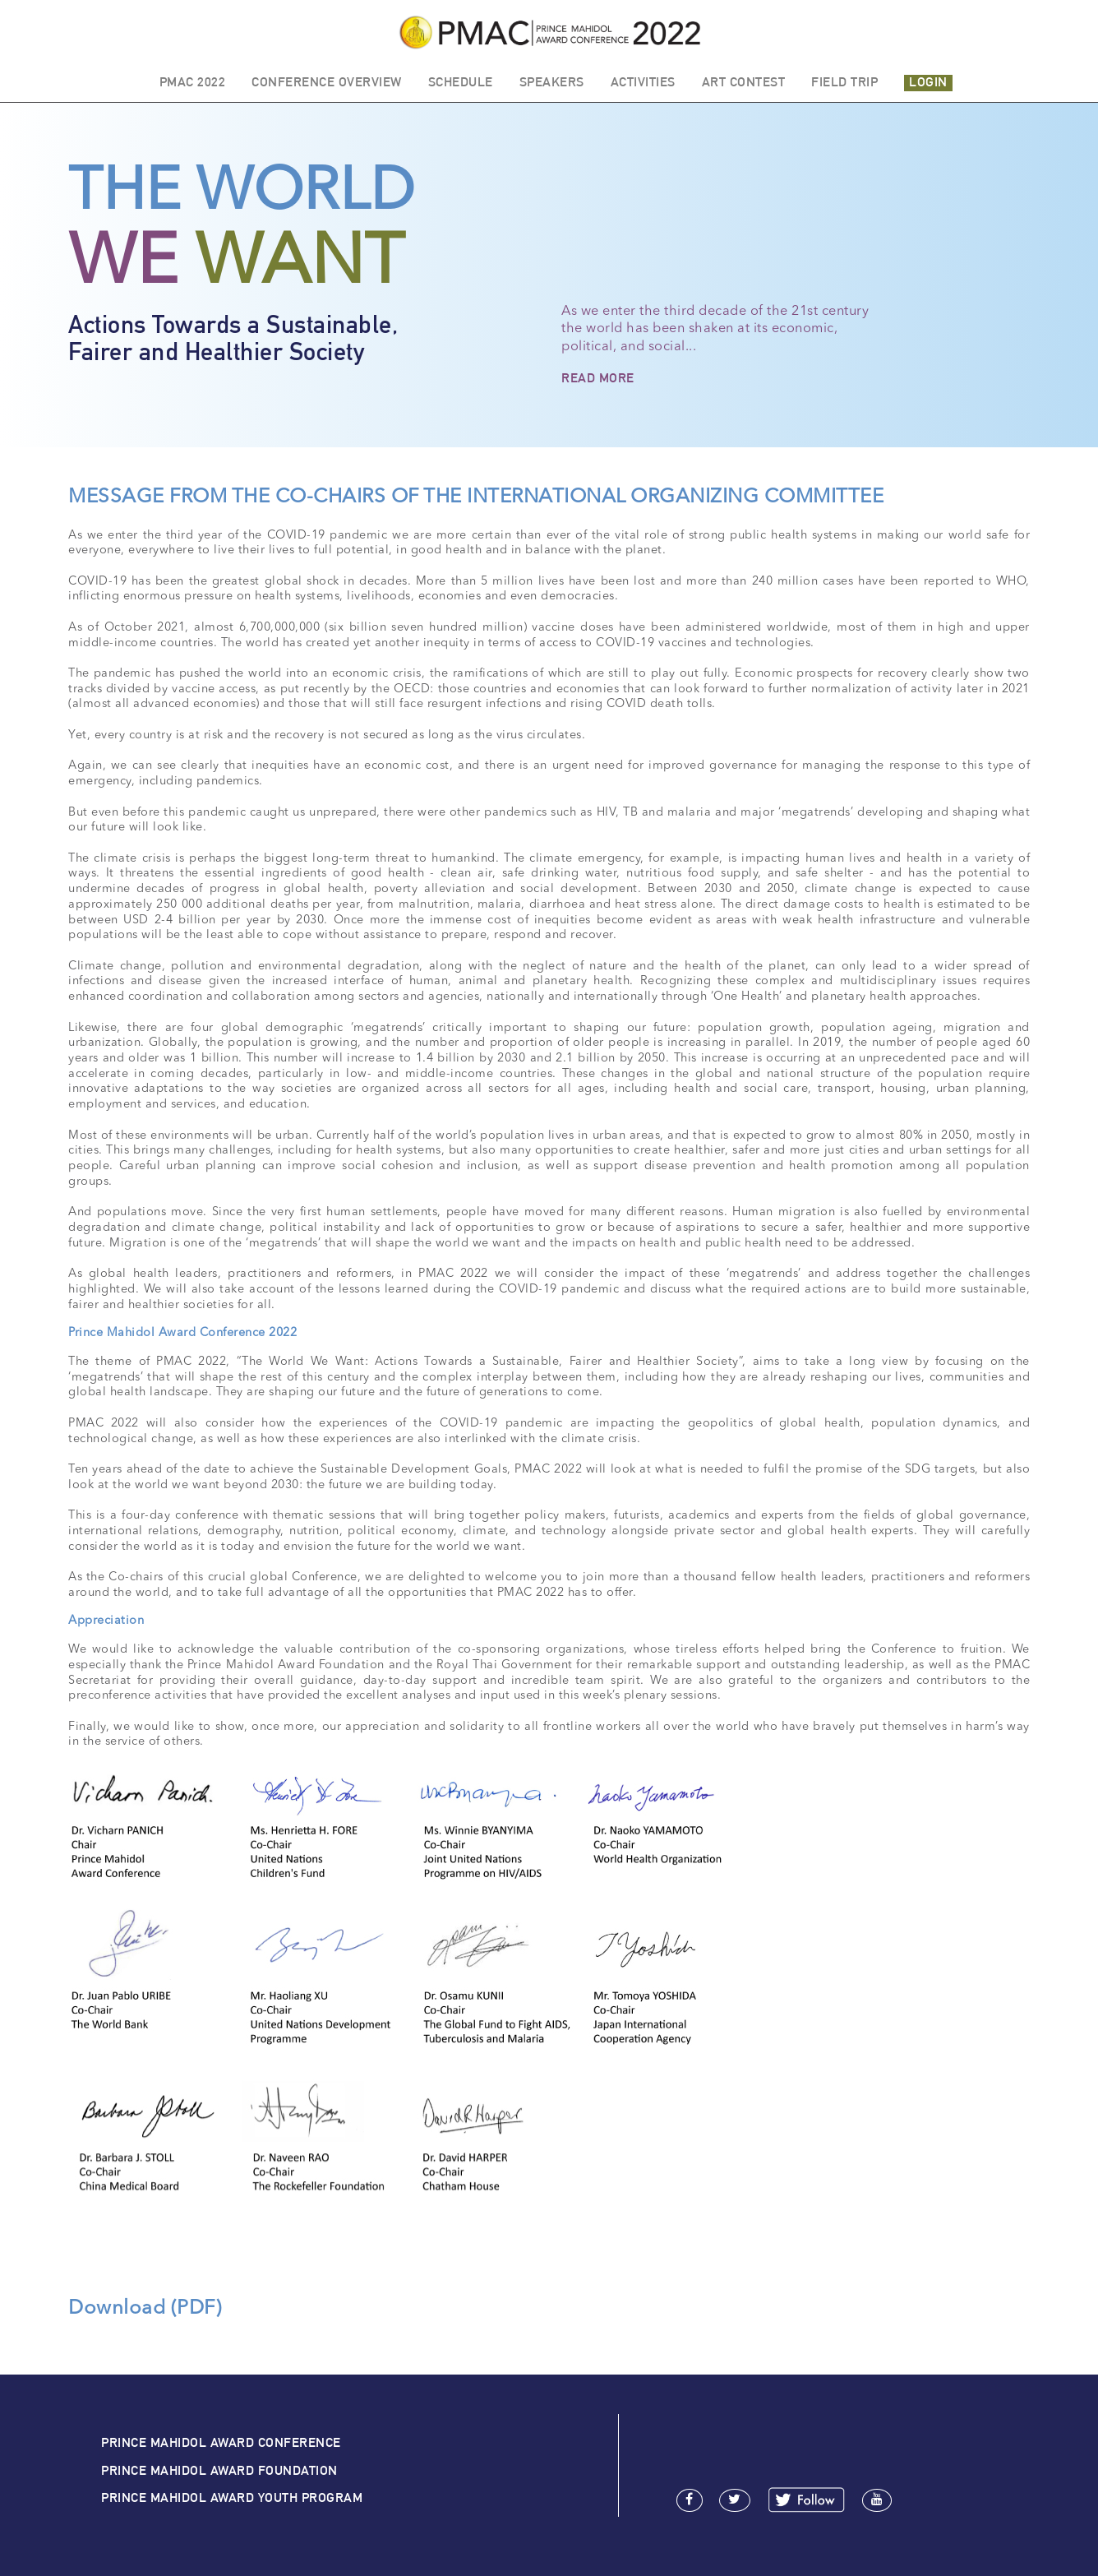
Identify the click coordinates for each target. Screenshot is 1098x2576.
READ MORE (597, 378)
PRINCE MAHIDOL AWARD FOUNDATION (219, 2470)
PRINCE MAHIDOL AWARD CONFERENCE (221, 2442)
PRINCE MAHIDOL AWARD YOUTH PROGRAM (231, 2497)
